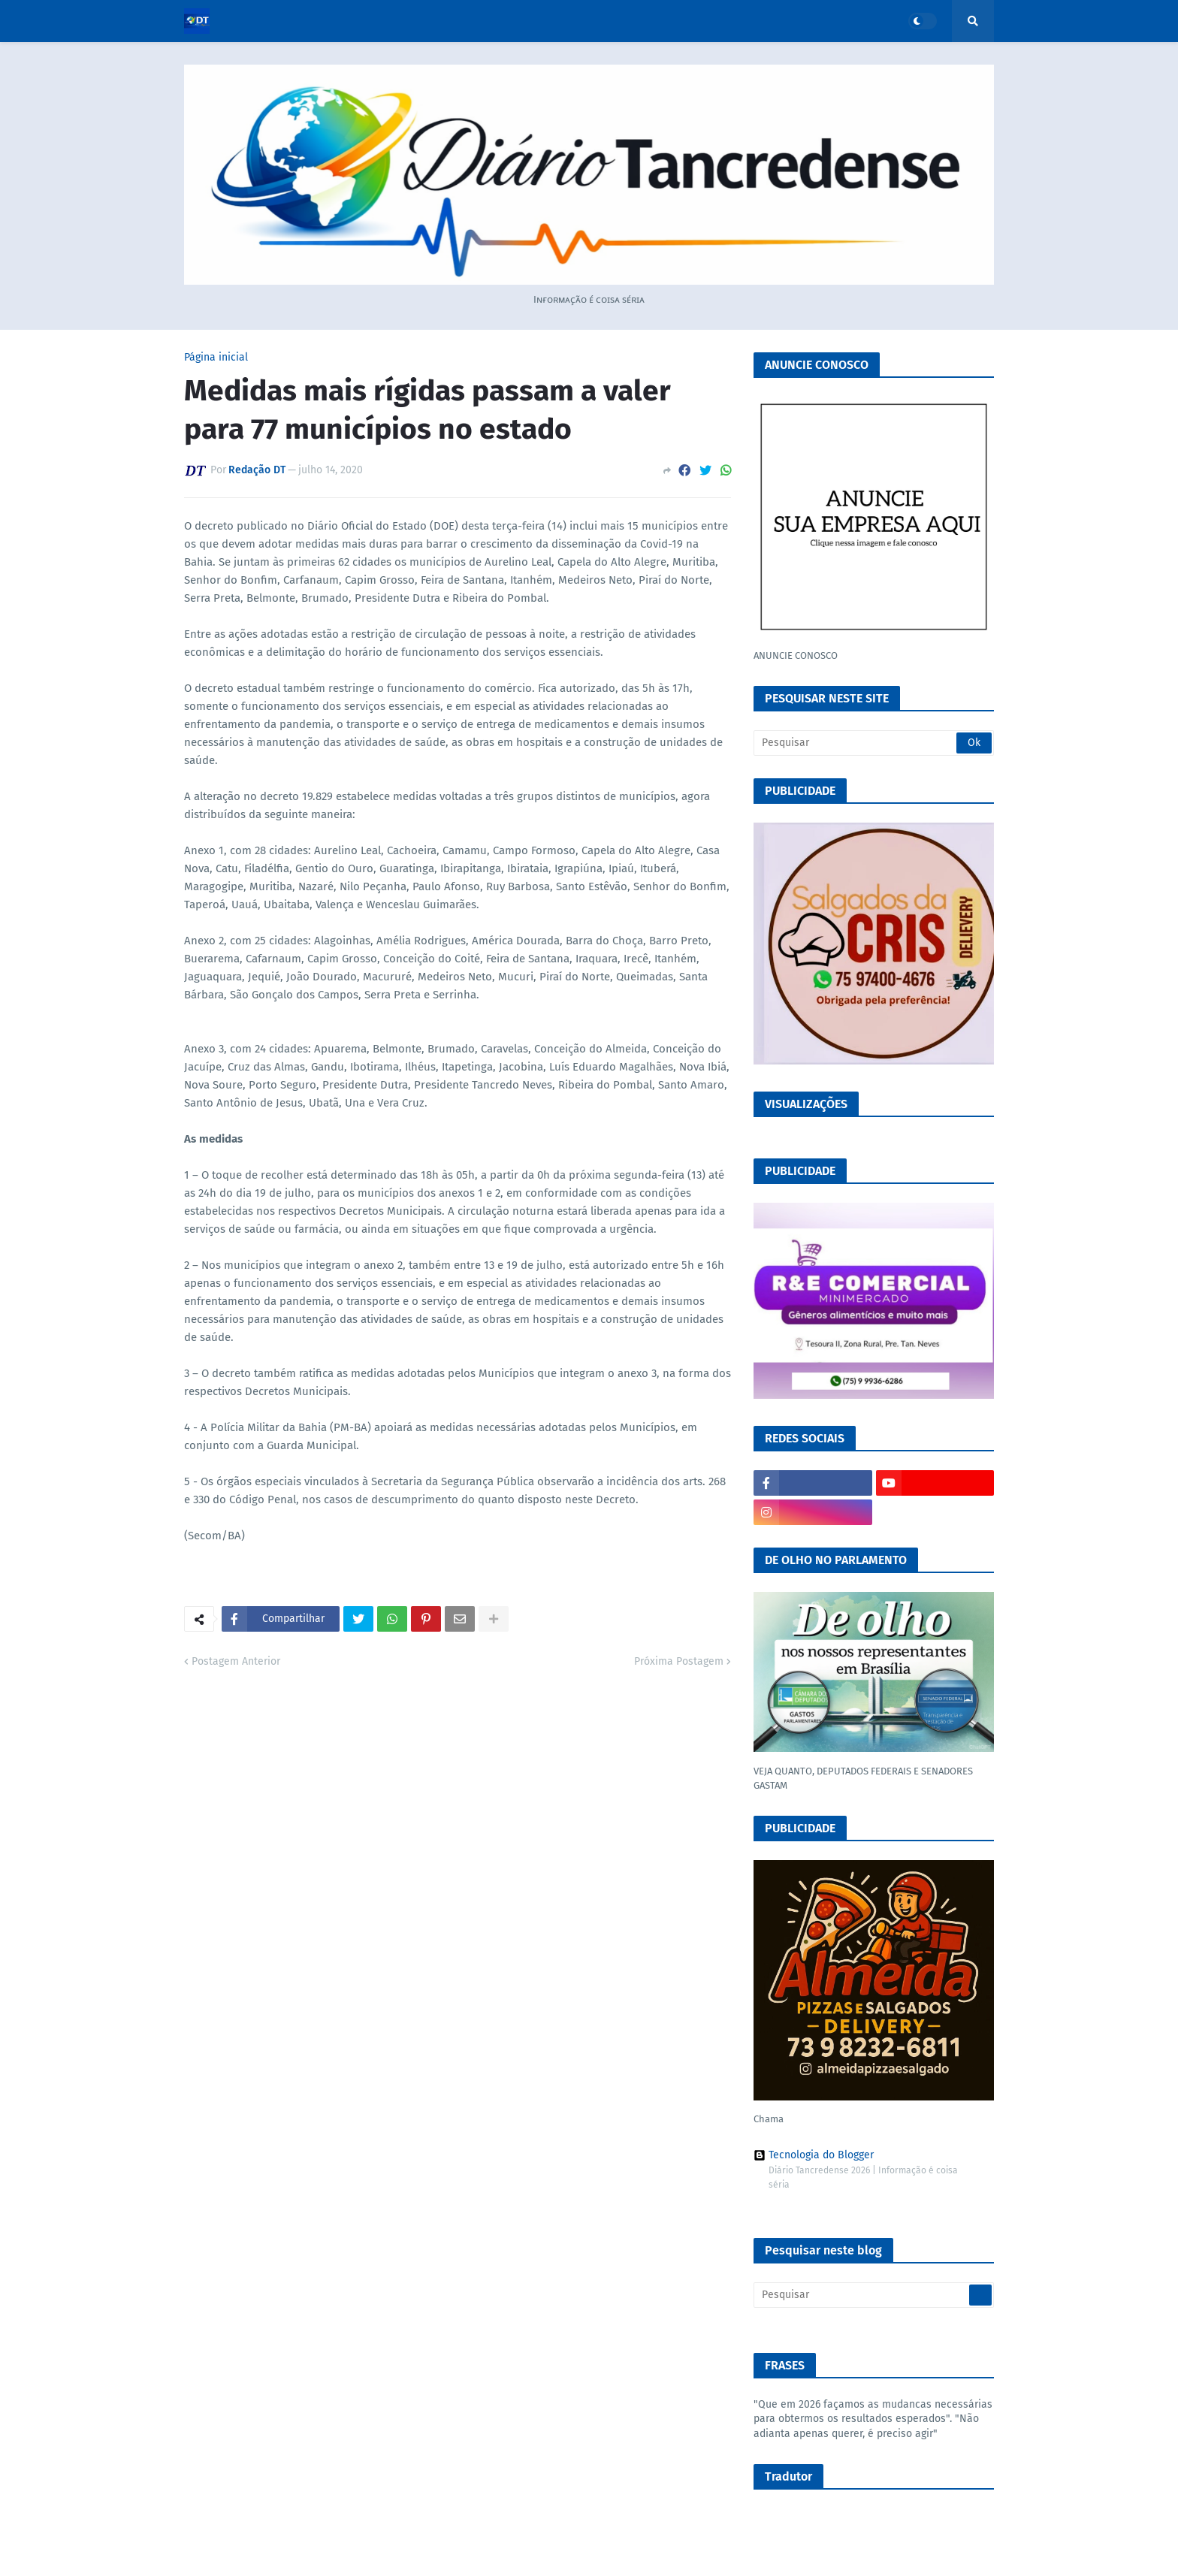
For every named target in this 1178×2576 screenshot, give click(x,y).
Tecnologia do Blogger (814, 2155)
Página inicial (216, 357)
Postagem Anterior (236, 1661)
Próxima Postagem (678, 1661)
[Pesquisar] (874, 743)
